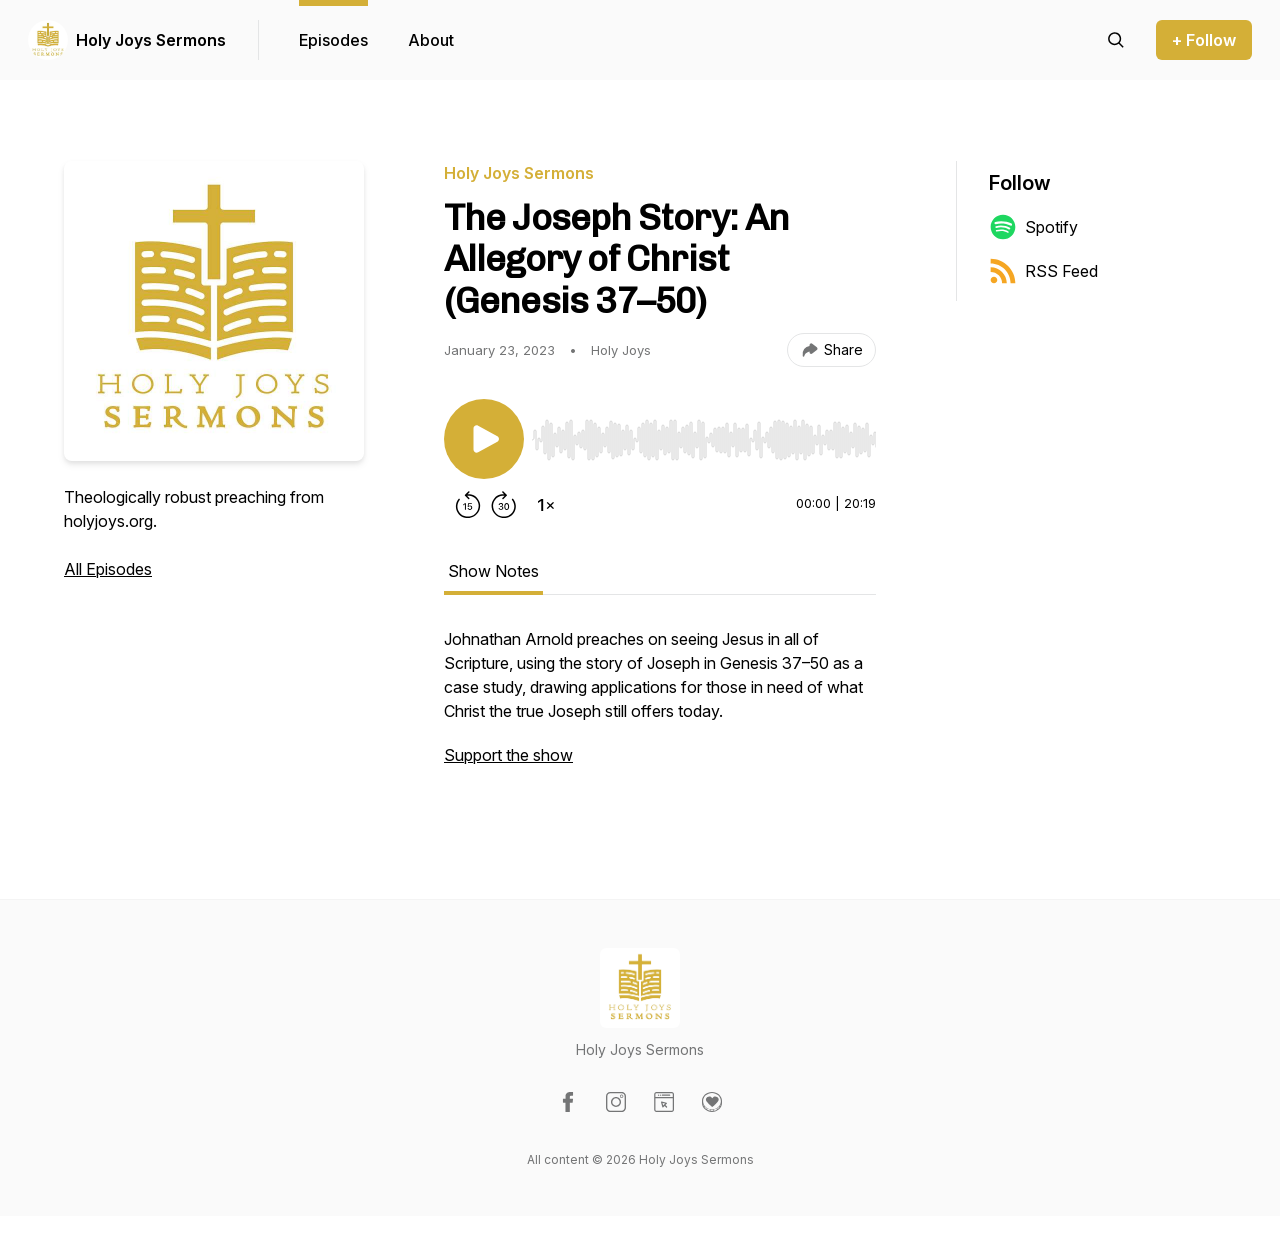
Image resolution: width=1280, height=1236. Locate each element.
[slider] (704, 440)
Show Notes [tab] (493, 571)
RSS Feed (1043, 271)
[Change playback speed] (546, 505)
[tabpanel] (660, 707)
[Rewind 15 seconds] (468, 505)
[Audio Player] (704, 434)
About (431, 40)
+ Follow (1204, 40)
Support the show (508, 755)
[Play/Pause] (484, 439)
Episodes (333, 40)
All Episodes (108, 569)
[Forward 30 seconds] (504, 505)
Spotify (1033, 227)
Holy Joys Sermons (151, 40)
